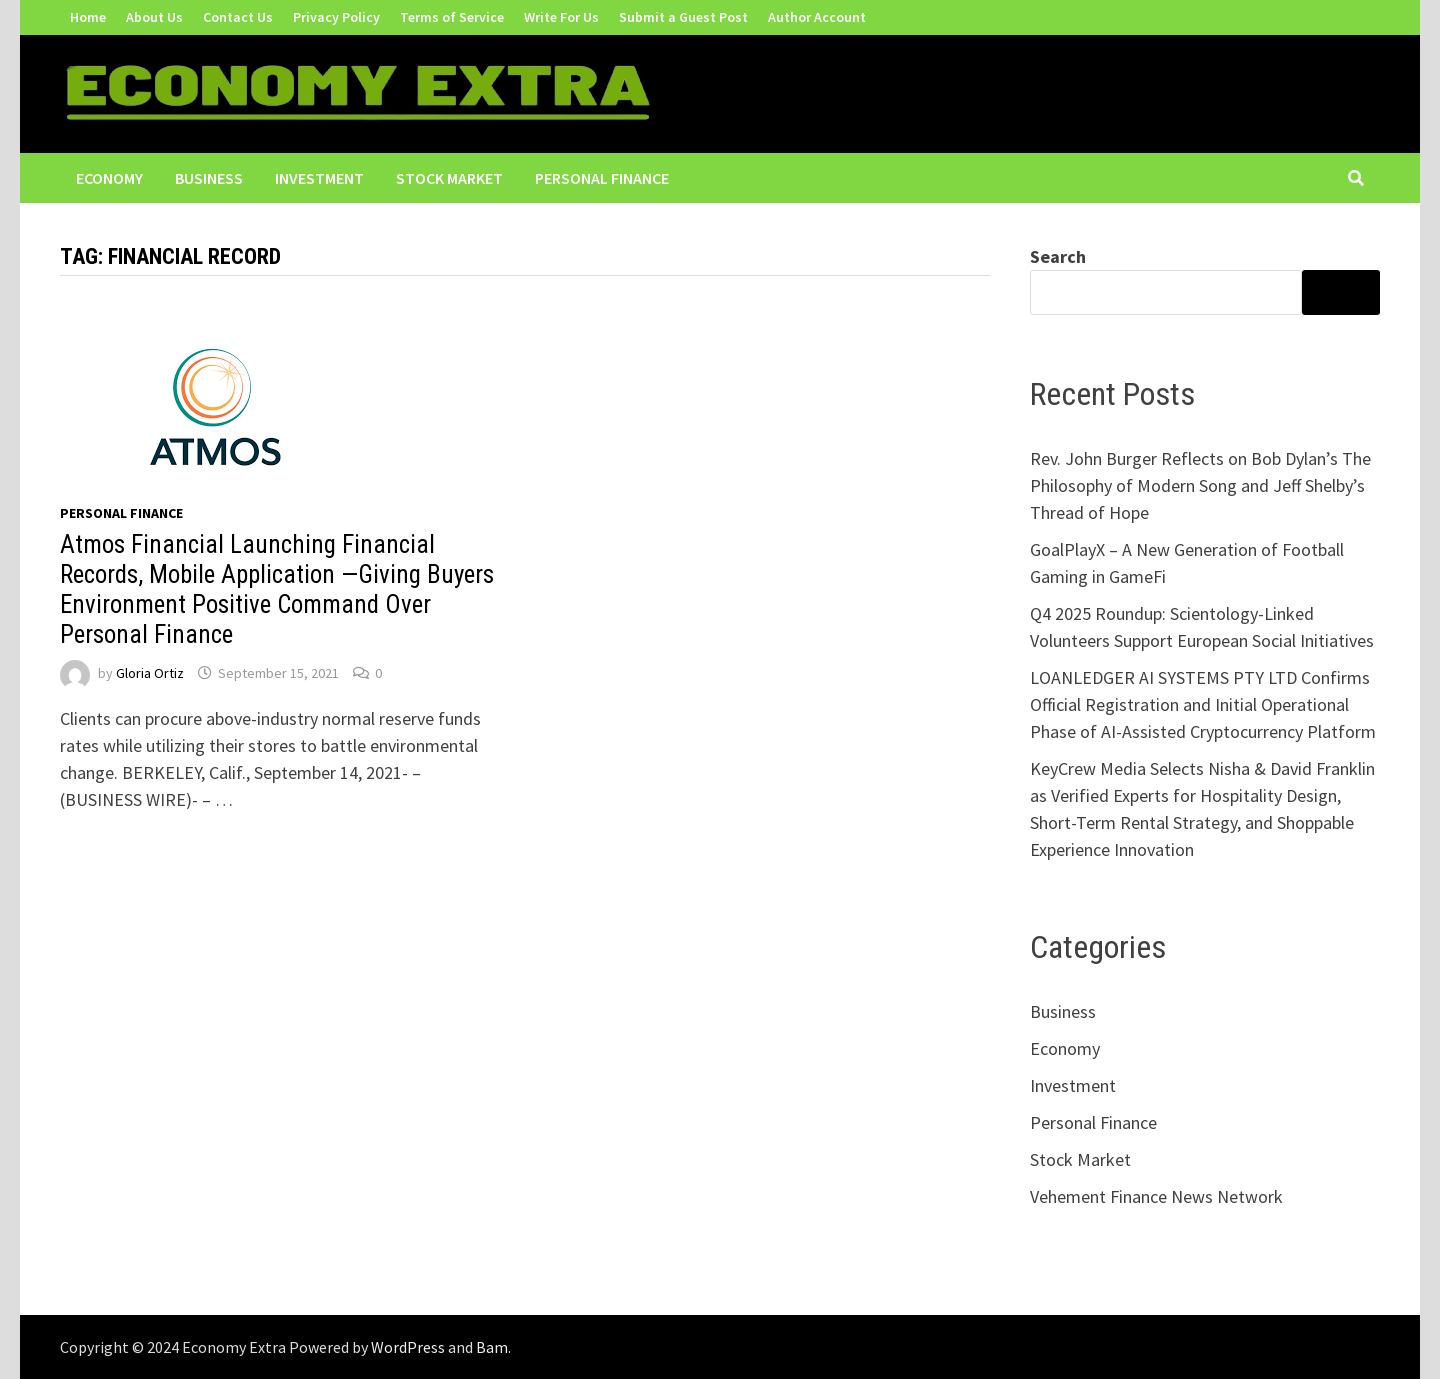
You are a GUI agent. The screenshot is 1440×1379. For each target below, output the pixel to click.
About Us (154, 17)
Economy (109, 178)
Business (209, 178)
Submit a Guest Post (683, 17)
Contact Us (238, 17)
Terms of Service (452, 17)
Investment (319, 178)
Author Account (817, 17)
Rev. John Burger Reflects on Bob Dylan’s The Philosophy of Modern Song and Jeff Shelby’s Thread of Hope (1200, 485)
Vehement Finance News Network (1156, 1196)
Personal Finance (602, 178)
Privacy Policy (336, 17)
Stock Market (449, 178)
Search (1058, 256)
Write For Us (561, 17)
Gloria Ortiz (150, 673)
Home (88, 17)
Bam (492, 1347)
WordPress (408, 1347)
